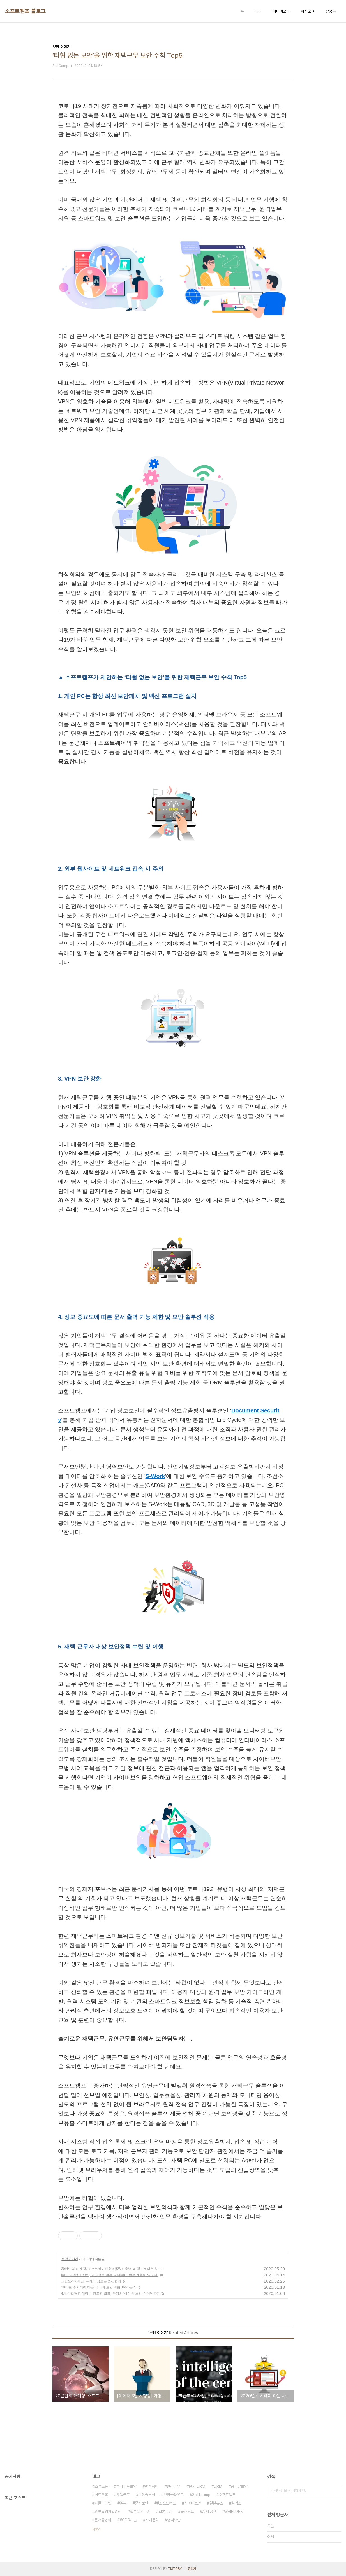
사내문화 (152, 2520)
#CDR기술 (128, 2520)
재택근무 (123, 2494)
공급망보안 (239, 2486)
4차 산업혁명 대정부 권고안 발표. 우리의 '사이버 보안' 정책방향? (110, 2293)
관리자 (192, 2569)
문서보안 (141, 2503)
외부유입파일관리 (107, 2511)
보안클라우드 (173, 2494)
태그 (258, 11)
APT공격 (209, 2511)
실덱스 (236, 2503)
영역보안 (174, 2520)
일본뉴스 (216, 2503)
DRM (218, 2486)
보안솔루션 (146, 2494)
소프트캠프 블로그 (25, 11)
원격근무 (173, 2486)
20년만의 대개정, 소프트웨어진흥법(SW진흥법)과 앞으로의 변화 (109, 2269)
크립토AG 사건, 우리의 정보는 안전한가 (91, 2281)
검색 (335, 2490)
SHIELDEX (234, 2511)
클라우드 (187, 2511)
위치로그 (307, 11)
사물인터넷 (102, 2503)
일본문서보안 (140, 2511)
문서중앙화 (102, 2520)
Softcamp (201, 2494)
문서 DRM (197, 2486)
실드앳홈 (101, 2494)
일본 (123, 2503)
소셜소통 (101, 2486)
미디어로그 (281, 11)
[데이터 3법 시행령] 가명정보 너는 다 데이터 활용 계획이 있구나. (109, 2275)
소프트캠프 (227, 2494)
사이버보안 (192, 2503)
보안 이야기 (69, 2259)
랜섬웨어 (151, 2486)
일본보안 (165, 2511)
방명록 (331, 11)
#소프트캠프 (166, 2503)
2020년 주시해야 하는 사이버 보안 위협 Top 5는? (98, 2287)
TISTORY (175, 2569)
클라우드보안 (126, 2486)
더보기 (96, 2529)
